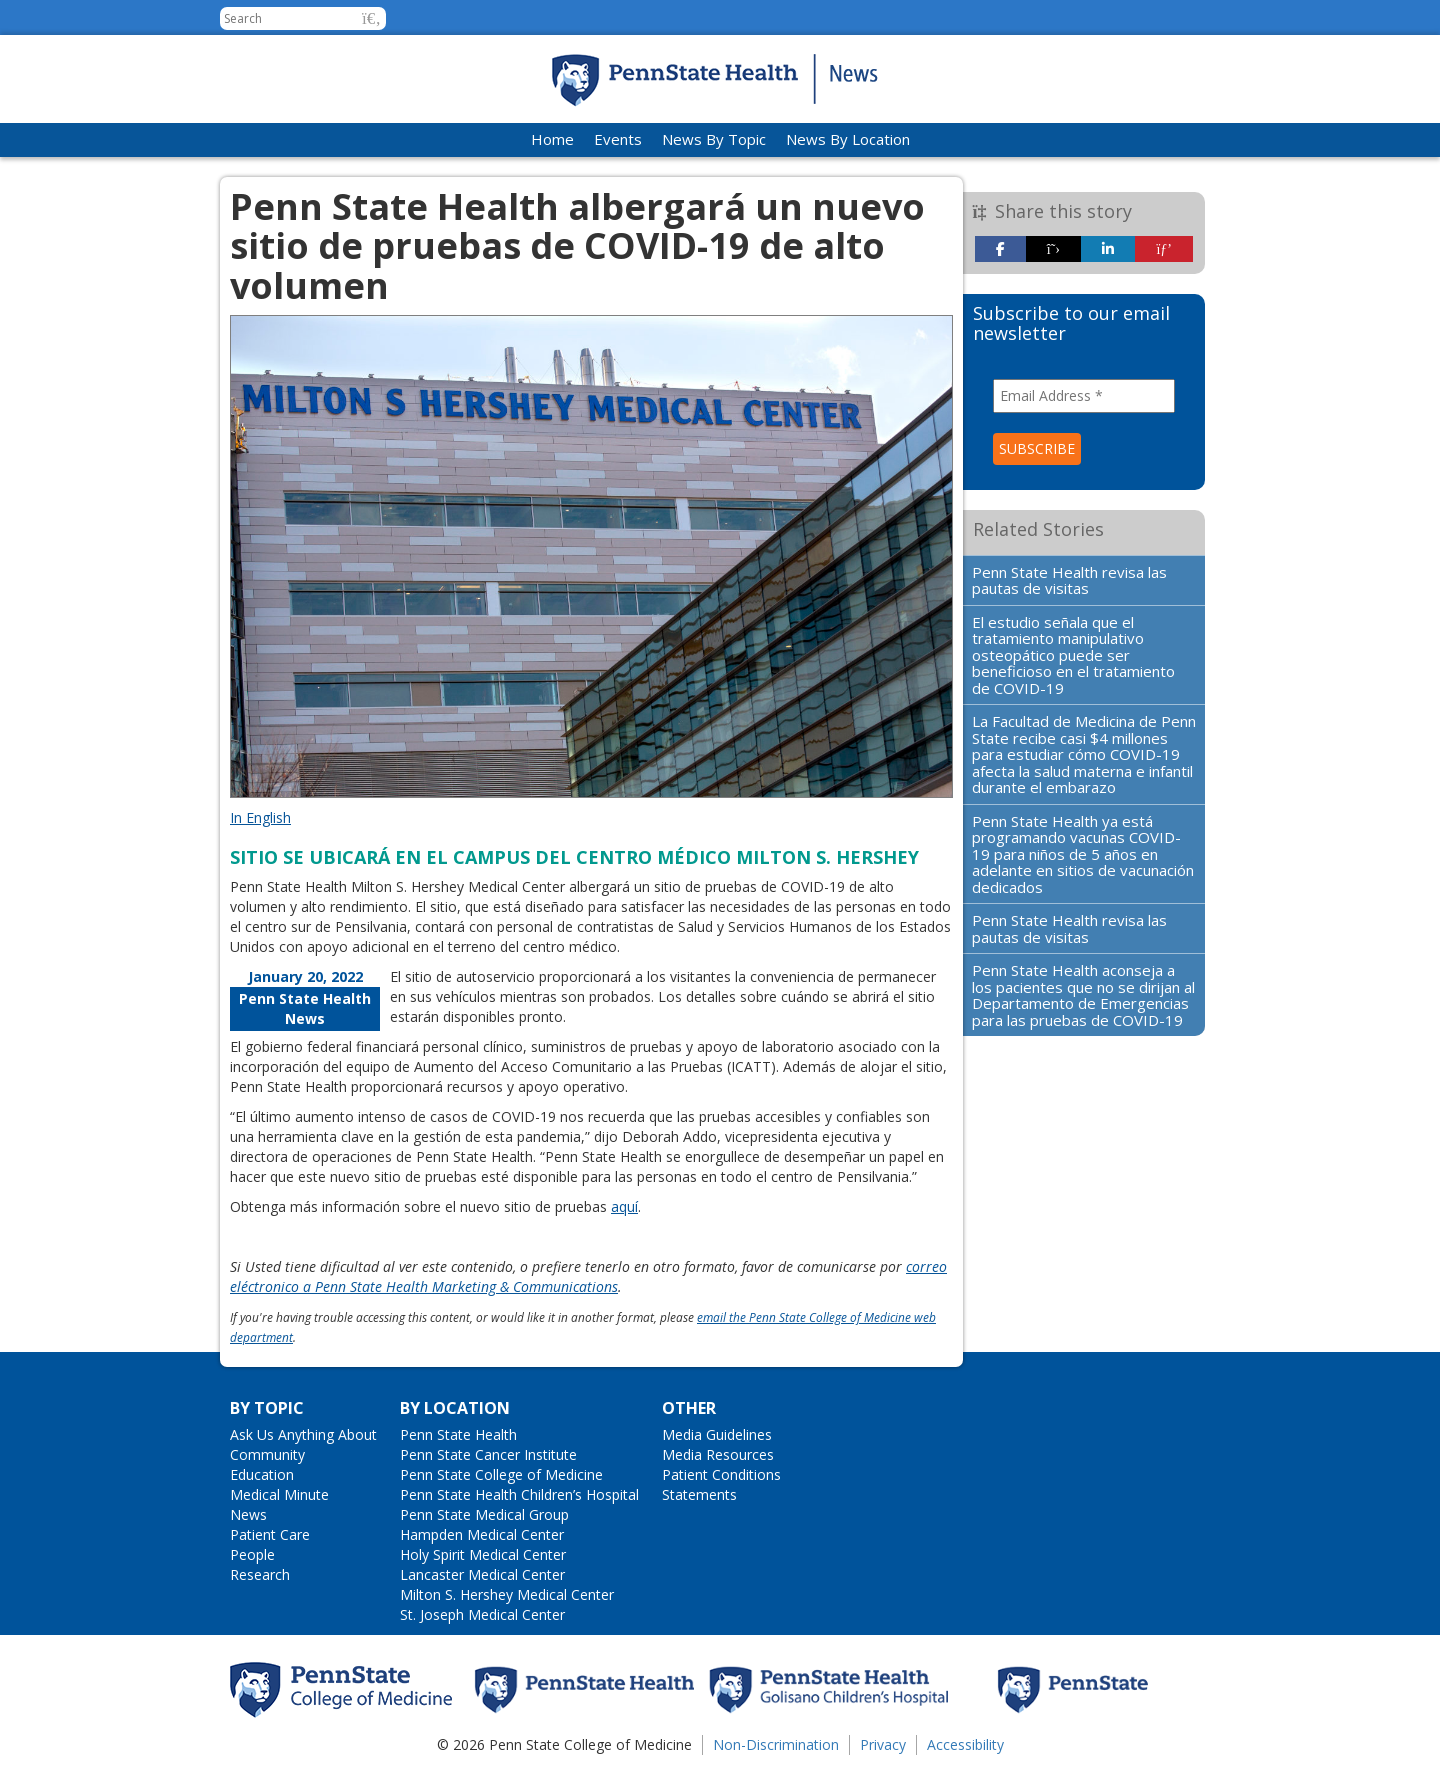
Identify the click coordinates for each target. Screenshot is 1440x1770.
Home (552, 139)
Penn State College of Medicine (501, 1474)
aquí (624, 1206)
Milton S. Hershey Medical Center (507, 1594)
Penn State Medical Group (484, 1514)
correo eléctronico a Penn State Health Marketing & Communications (588, 1276)
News (248, 1514)
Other (689, 1408)
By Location (455, 1408)
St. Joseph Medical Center (482, 1614)
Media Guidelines (717, 1434)
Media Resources (718, 1454)
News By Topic (714, 139)
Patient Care (270, 1534)
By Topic (267, 1408)
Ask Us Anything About (303, 1434)
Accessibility (965, 1744)
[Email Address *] (1084, 396)
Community (267, 1454)
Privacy (883, 1744)
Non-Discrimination (776, 1744)
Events (618, 139)
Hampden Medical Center (482, 1534)
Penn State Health (458, 1434)
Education (262, 1474)
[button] (371, 18)
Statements (699, 1494)
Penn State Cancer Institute (488, 1454)
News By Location (848, 139)
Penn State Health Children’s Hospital (519, 1494)
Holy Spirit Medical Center (483, 1554)
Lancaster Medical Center (482, 1574)
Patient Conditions (721, 1474)
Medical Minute (279, 1494)
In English (260, 817)
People (252, 1554)
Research (260, 1574)
